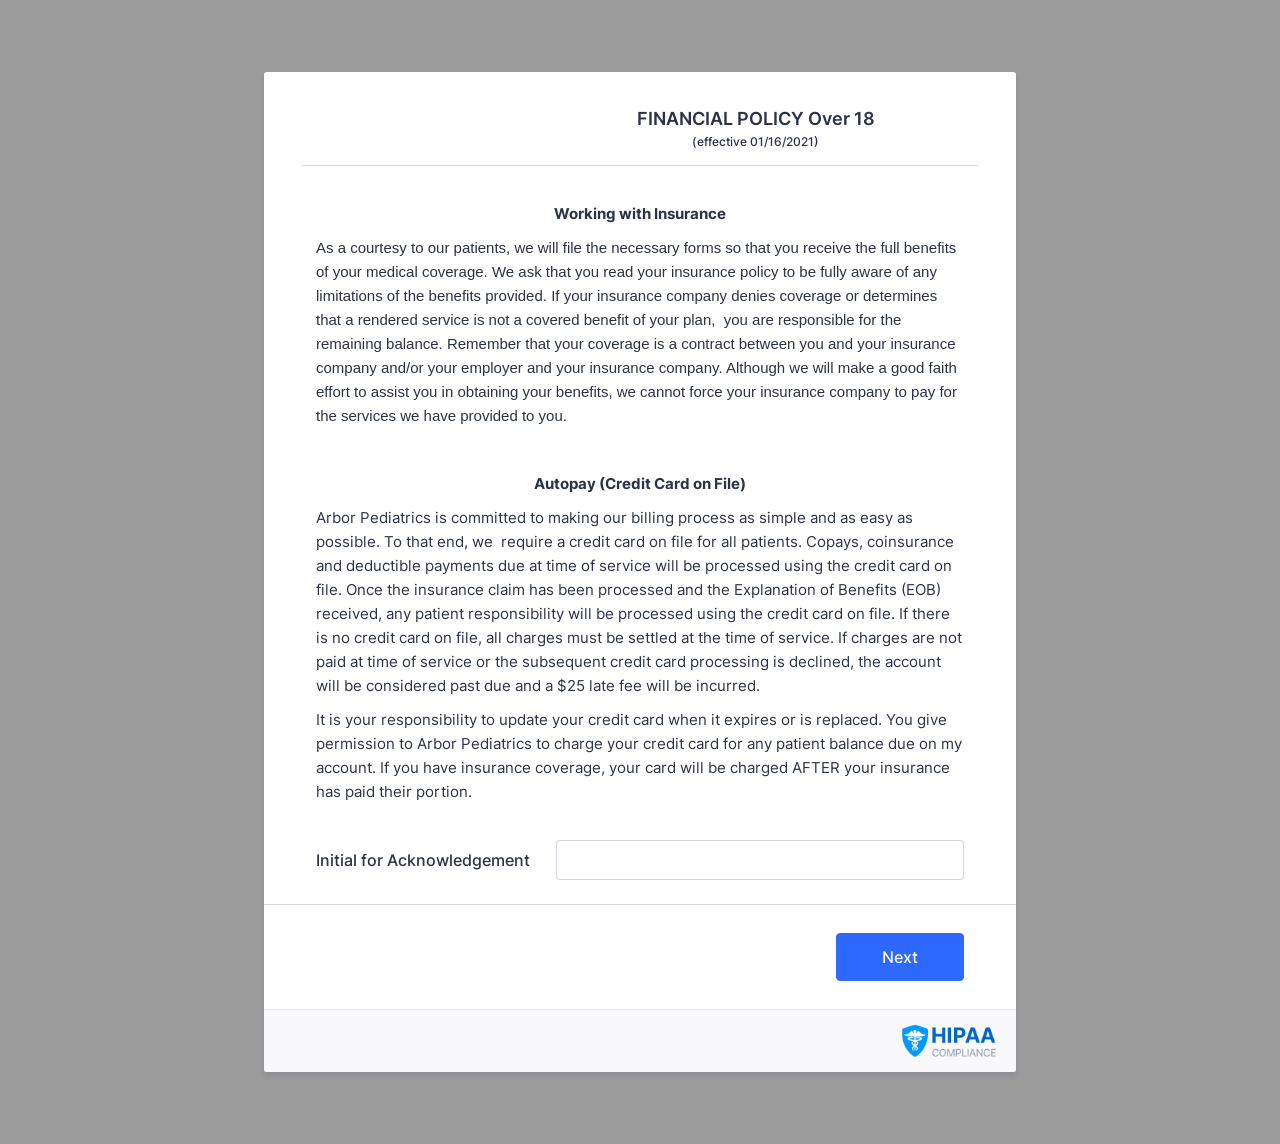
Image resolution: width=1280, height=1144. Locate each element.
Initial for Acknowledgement (423, 860)
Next (900, 957)
